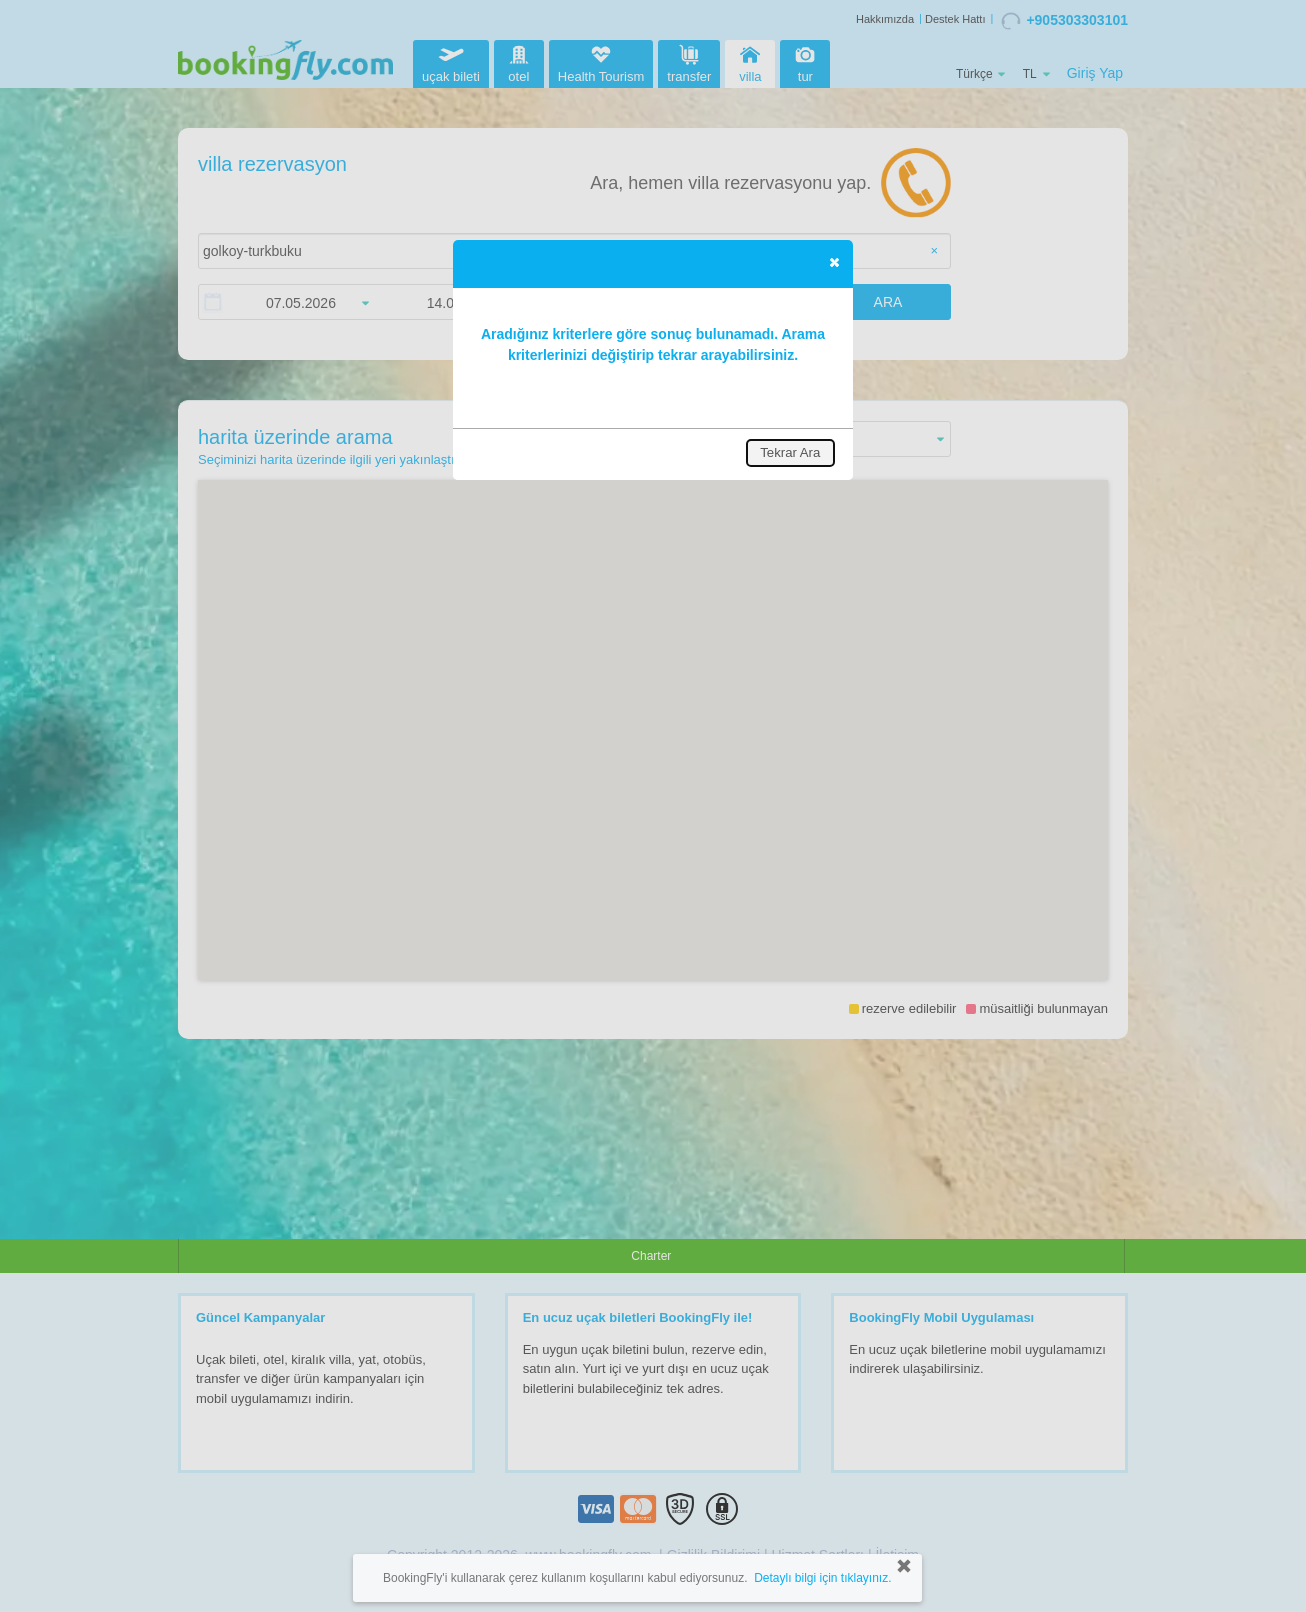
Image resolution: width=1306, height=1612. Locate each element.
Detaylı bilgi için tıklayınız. (822, 1578)
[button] (834, 262)
